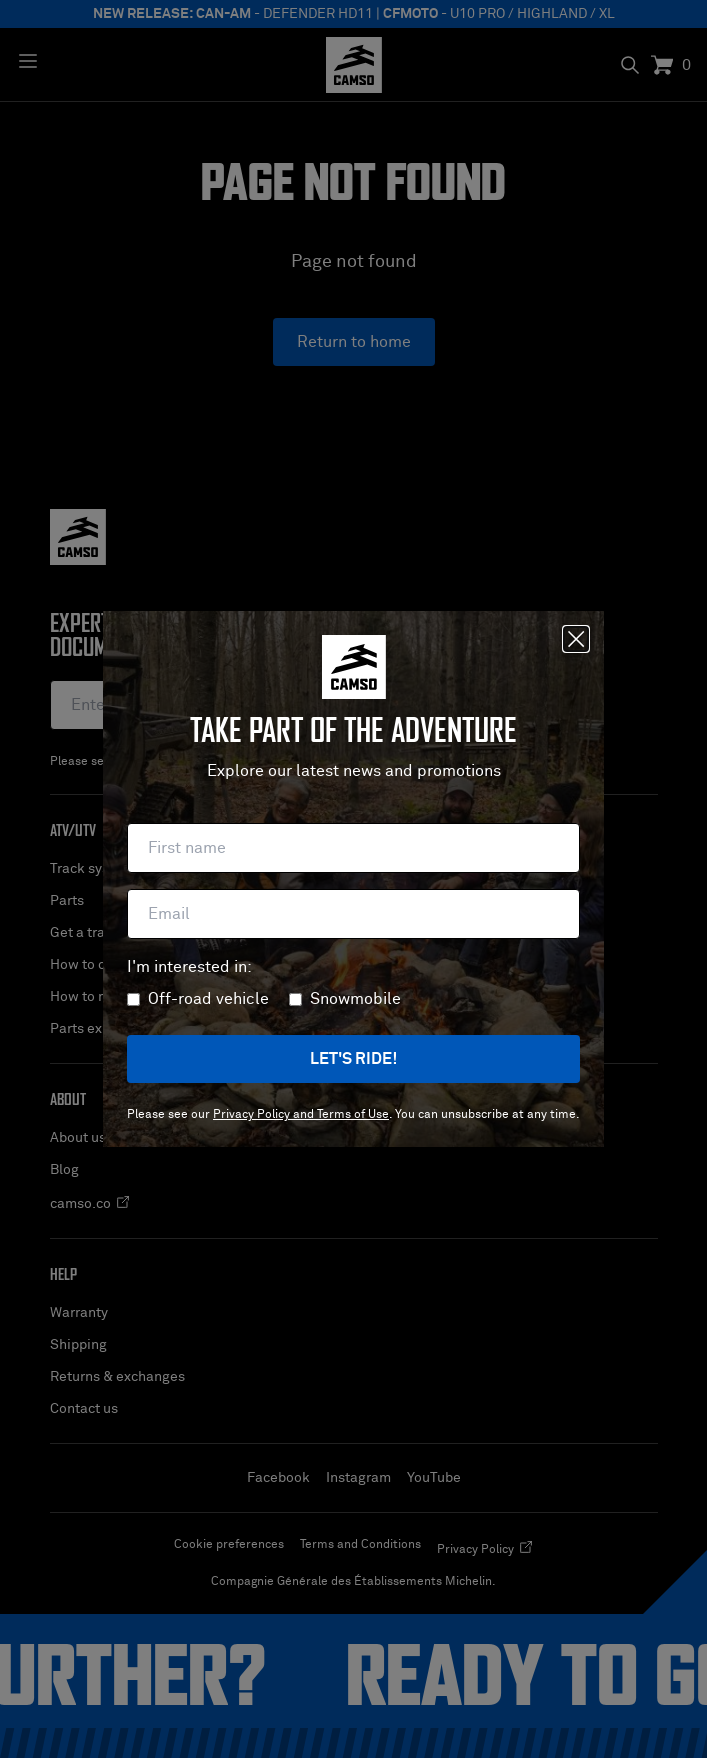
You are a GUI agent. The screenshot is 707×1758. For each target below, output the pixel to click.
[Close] (576, 639)
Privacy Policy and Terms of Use (301, 1115)
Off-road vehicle (208, 999)
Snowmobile (355, 999)
